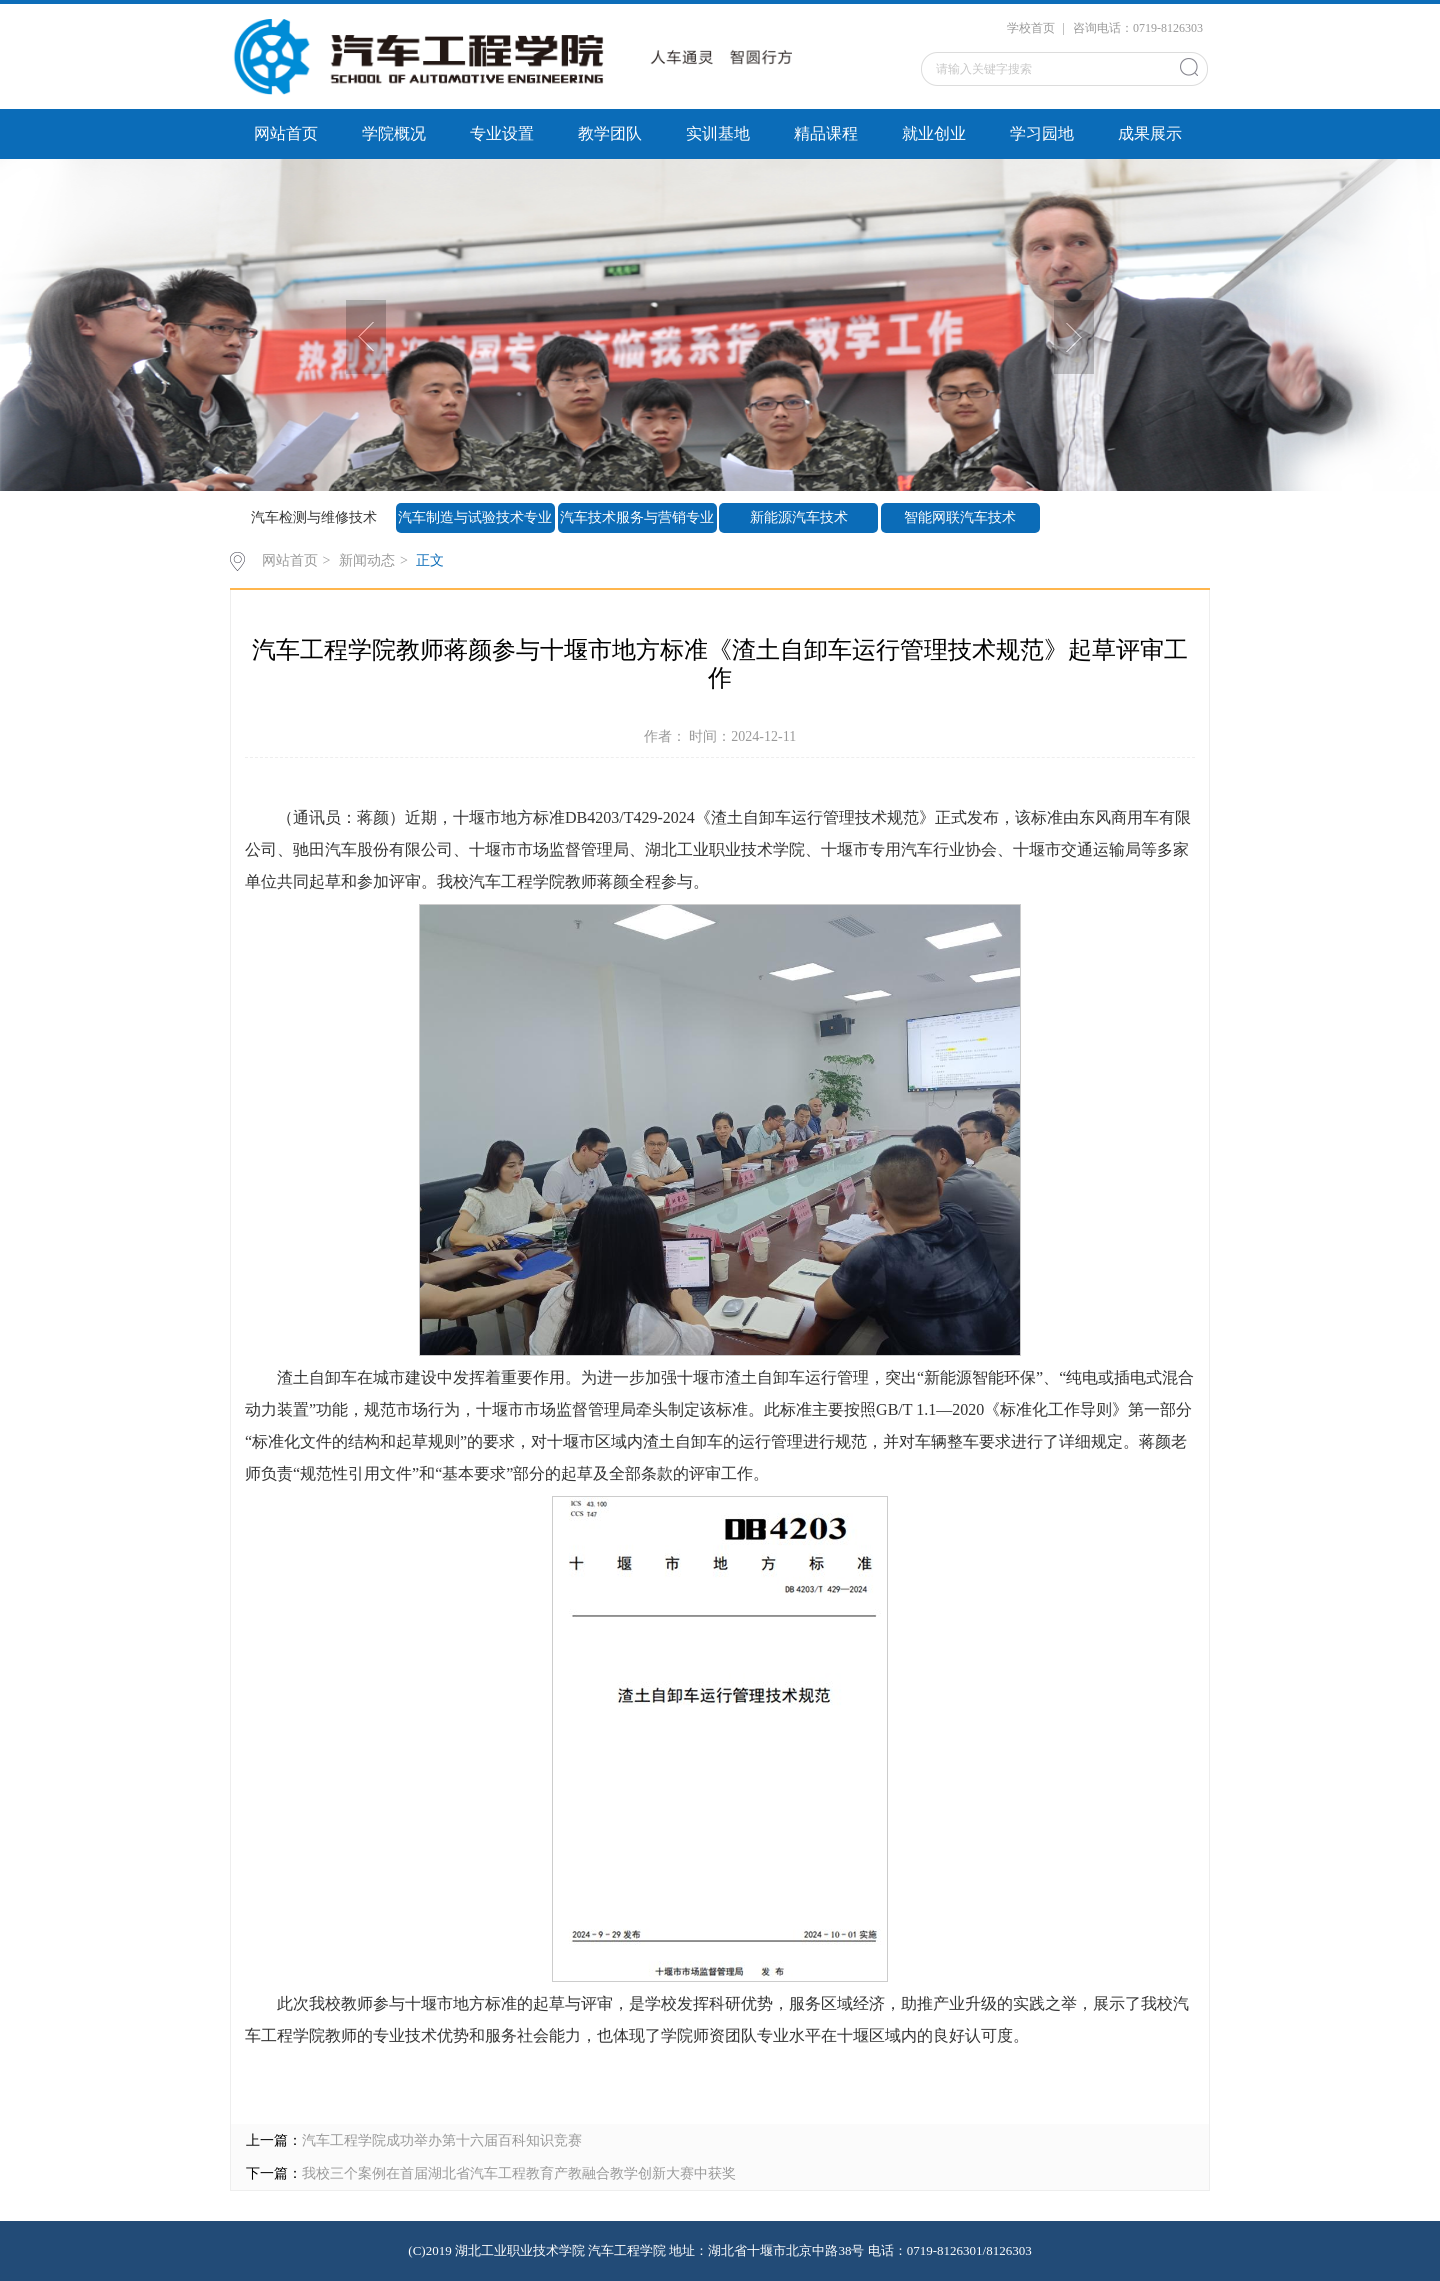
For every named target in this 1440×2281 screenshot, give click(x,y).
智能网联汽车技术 (960, 517)
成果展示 (1150, 133)
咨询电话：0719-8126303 (1138, 28)
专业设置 (502, 133)
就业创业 (934, 133)
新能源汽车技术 (799, 517)
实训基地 (718, 133)
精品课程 (826, 133)
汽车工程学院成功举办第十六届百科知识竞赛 (442, 2140)
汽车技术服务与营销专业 (637, 517)
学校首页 (1031, 28)
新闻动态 (367, 560)
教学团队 (610, 133)
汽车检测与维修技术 (314, 517)
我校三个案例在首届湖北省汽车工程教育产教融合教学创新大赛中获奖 (519, 2173)
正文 (430, 560)
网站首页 (286, 133)
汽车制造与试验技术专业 (475, 517)
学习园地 (1042, 133)
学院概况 (394, 133)
